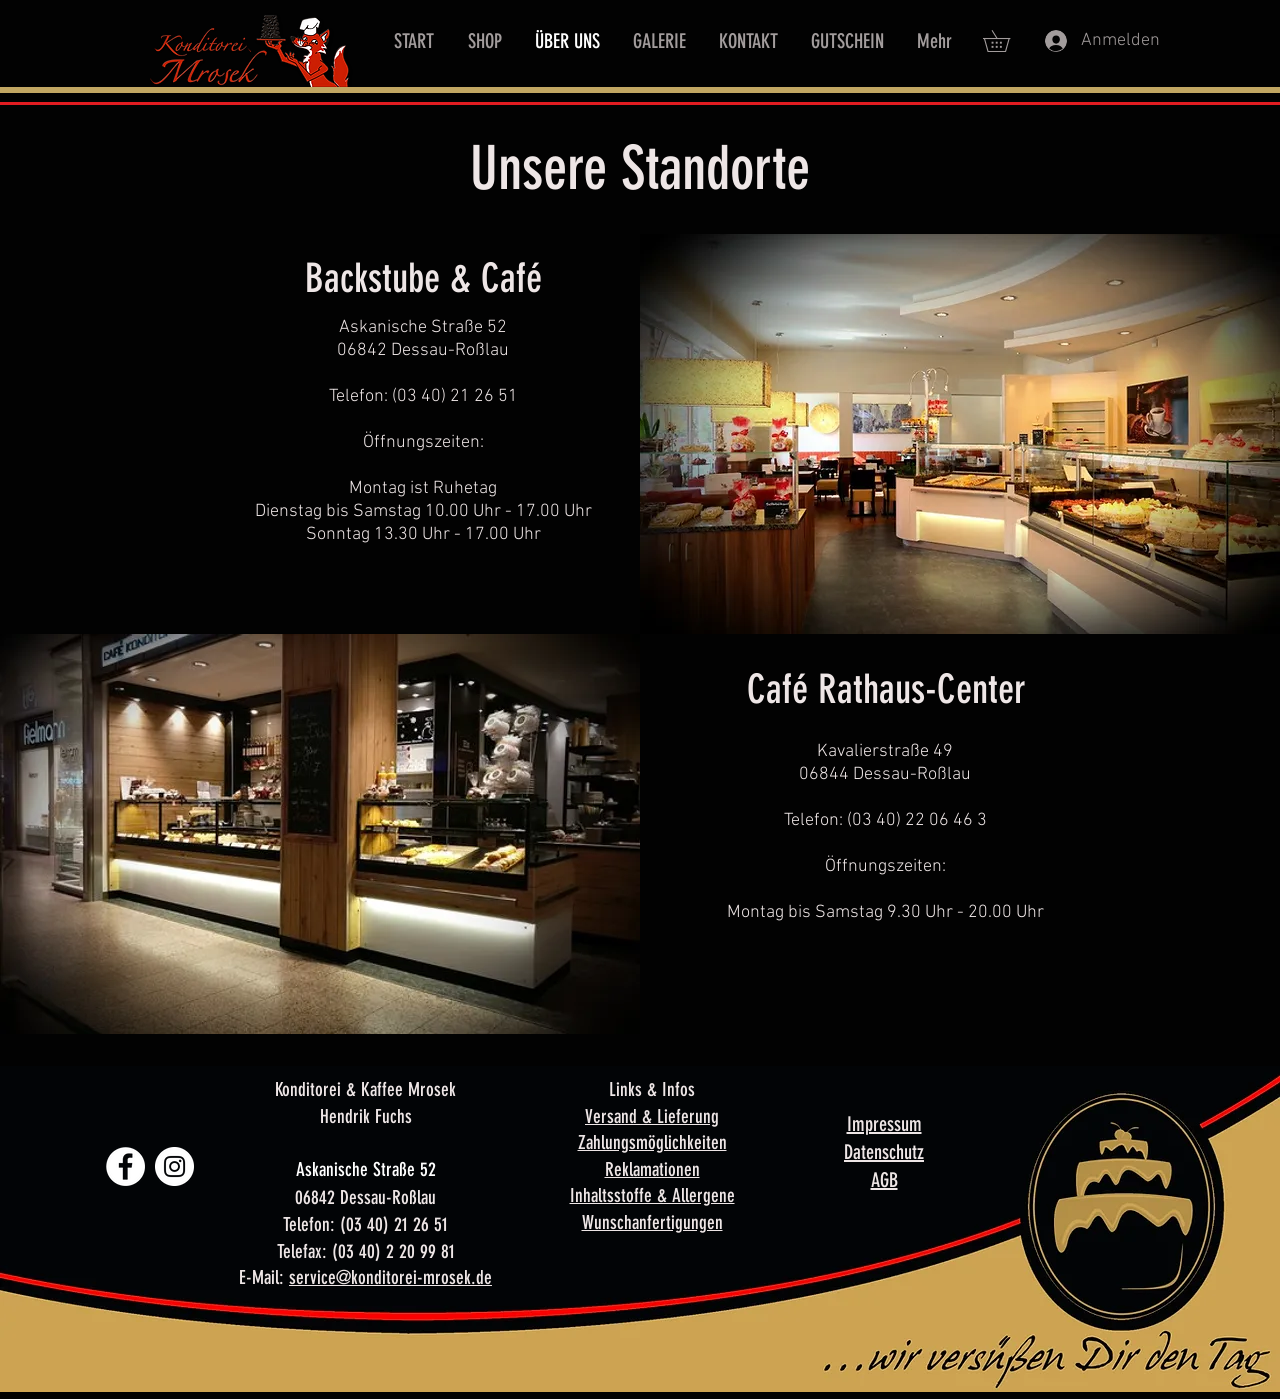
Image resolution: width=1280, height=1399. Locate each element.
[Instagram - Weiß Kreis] (174, 1166)
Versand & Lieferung (652, 1116)
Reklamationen (652, 1169)
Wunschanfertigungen (652, 1222)
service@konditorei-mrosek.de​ (390, 1277)
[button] (1007, 41)
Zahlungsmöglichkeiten (652, 1142)
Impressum (884, 1124)
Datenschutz (884, 1152)
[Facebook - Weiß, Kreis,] (125, 1166)
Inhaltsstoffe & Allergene (652, 1195)
